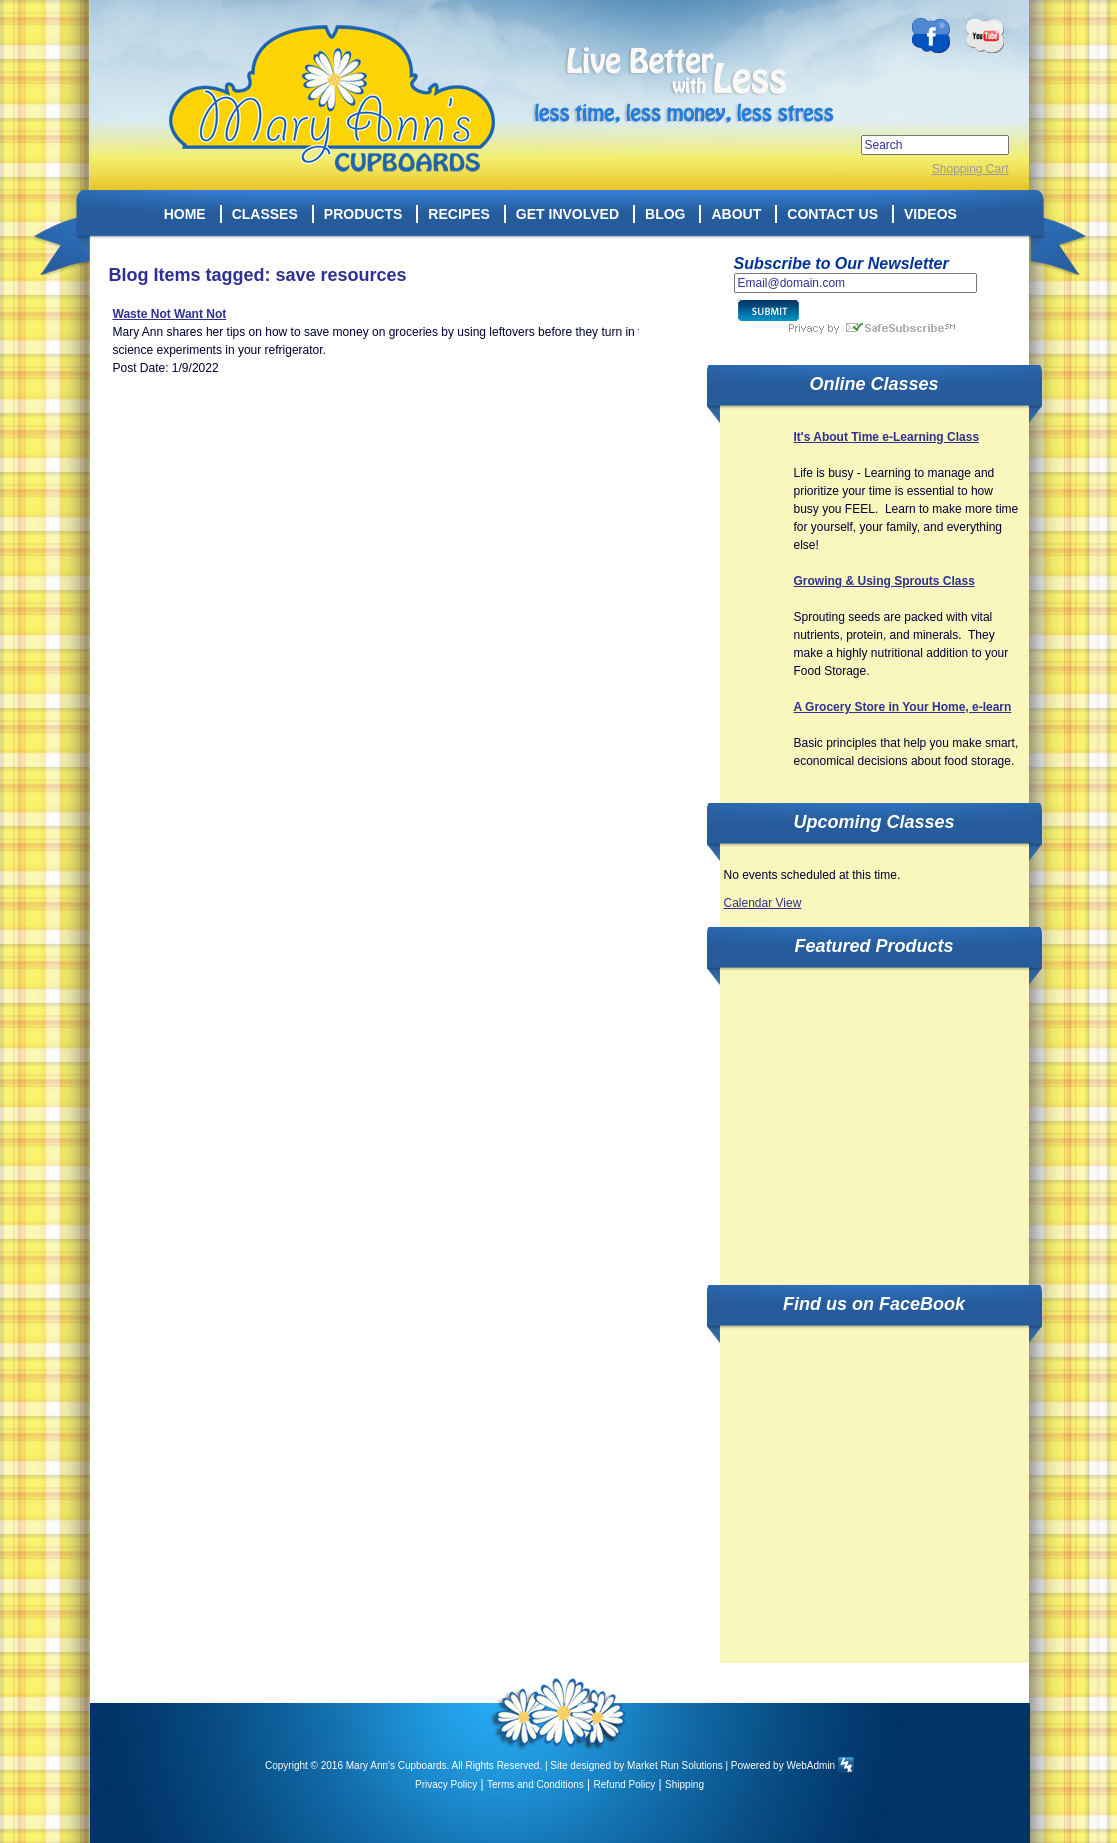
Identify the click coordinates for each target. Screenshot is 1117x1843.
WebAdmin (810, 1765)
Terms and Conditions (535, 1784)
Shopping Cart (970, 169)
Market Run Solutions (675, 1765)
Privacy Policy (446, 1784)
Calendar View (763, 903)
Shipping (684, 1784)
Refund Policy (625, 1784)
